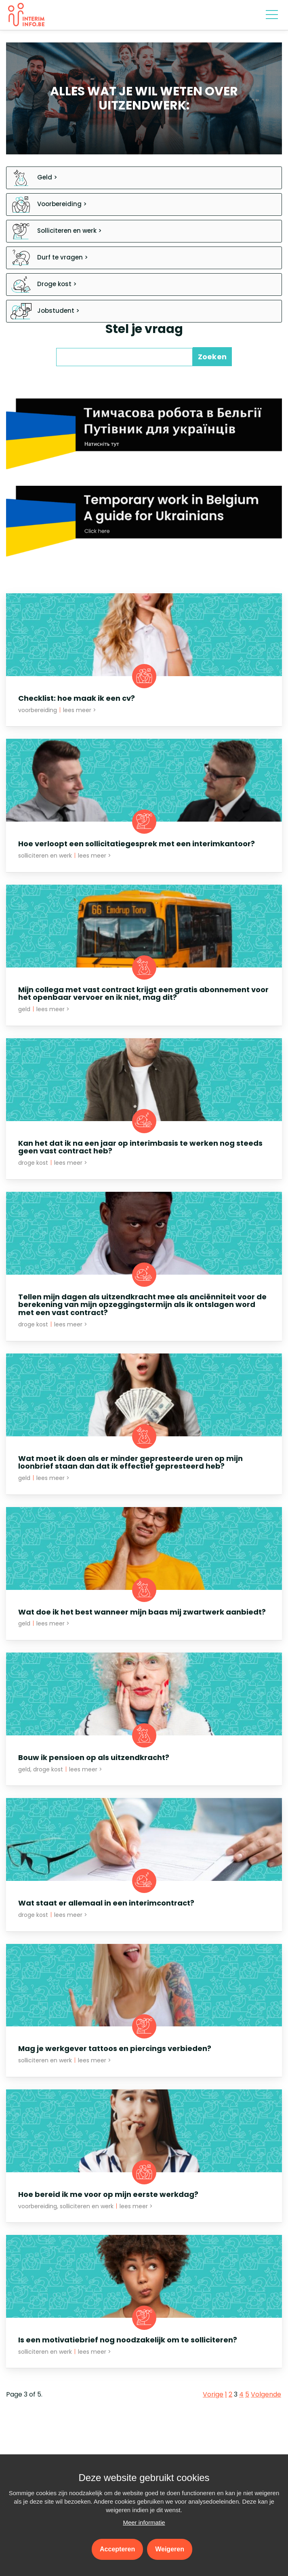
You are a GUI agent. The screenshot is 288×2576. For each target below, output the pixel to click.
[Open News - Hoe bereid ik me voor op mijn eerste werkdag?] (144, 2153)
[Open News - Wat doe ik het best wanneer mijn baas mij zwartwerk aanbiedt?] (144, 1571)
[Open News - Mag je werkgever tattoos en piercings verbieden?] (144, 2008)
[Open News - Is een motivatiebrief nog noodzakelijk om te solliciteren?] (144, 2299)
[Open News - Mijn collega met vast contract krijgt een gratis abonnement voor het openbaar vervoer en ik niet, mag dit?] (144, 953)
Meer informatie (144, 2522)
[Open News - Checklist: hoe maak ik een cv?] (144, 657)
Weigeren (169, 2549)
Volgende (266, 2394)
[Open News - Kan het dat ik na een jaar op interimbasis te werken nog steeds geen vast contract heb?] (144, 1106)
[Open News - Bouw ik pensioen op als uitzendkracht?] (144, 1717)
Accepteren (117, 2549)
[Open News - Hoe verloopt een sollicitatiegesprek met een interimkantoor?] (144, 803)
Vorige (213, 2394)
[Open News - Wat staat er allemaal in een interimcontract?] (144, 1862)
